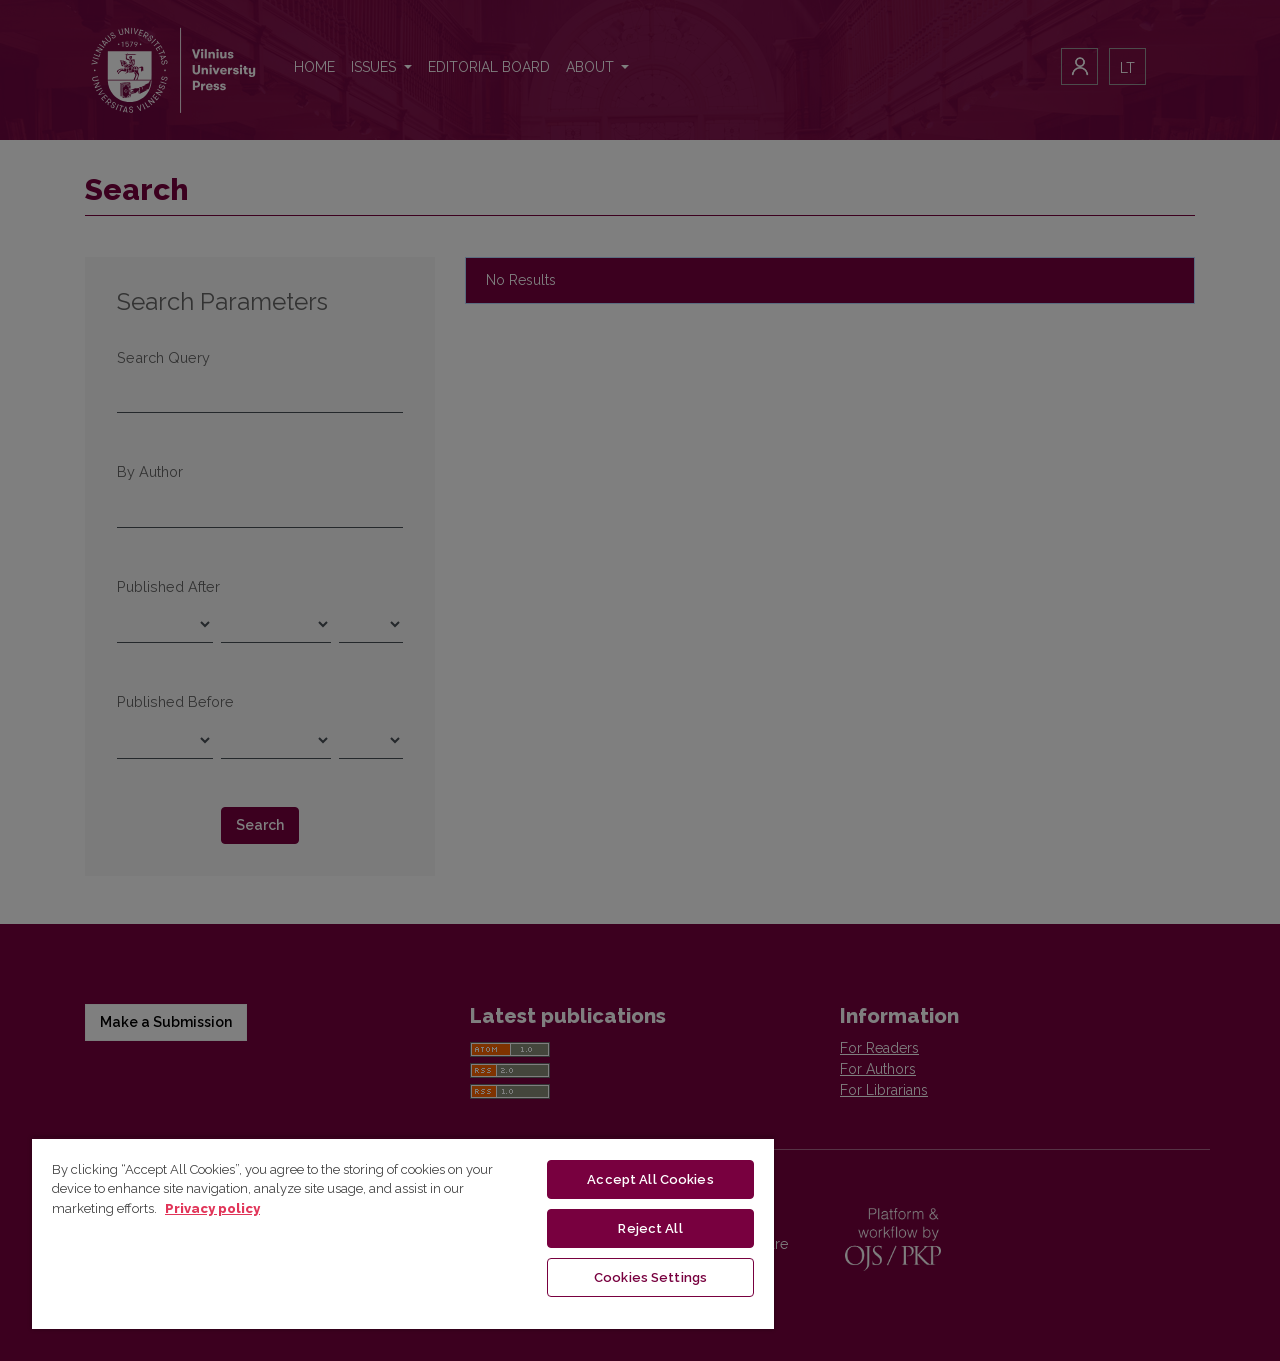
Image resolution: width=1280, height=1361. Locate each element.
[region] (403, 1233)
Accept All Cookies (650, 1179)
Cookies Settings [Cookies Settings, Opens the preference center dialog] (650, 1277)
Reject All (650, 1228)
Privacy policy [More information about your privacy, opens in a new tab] (212, 1208)
